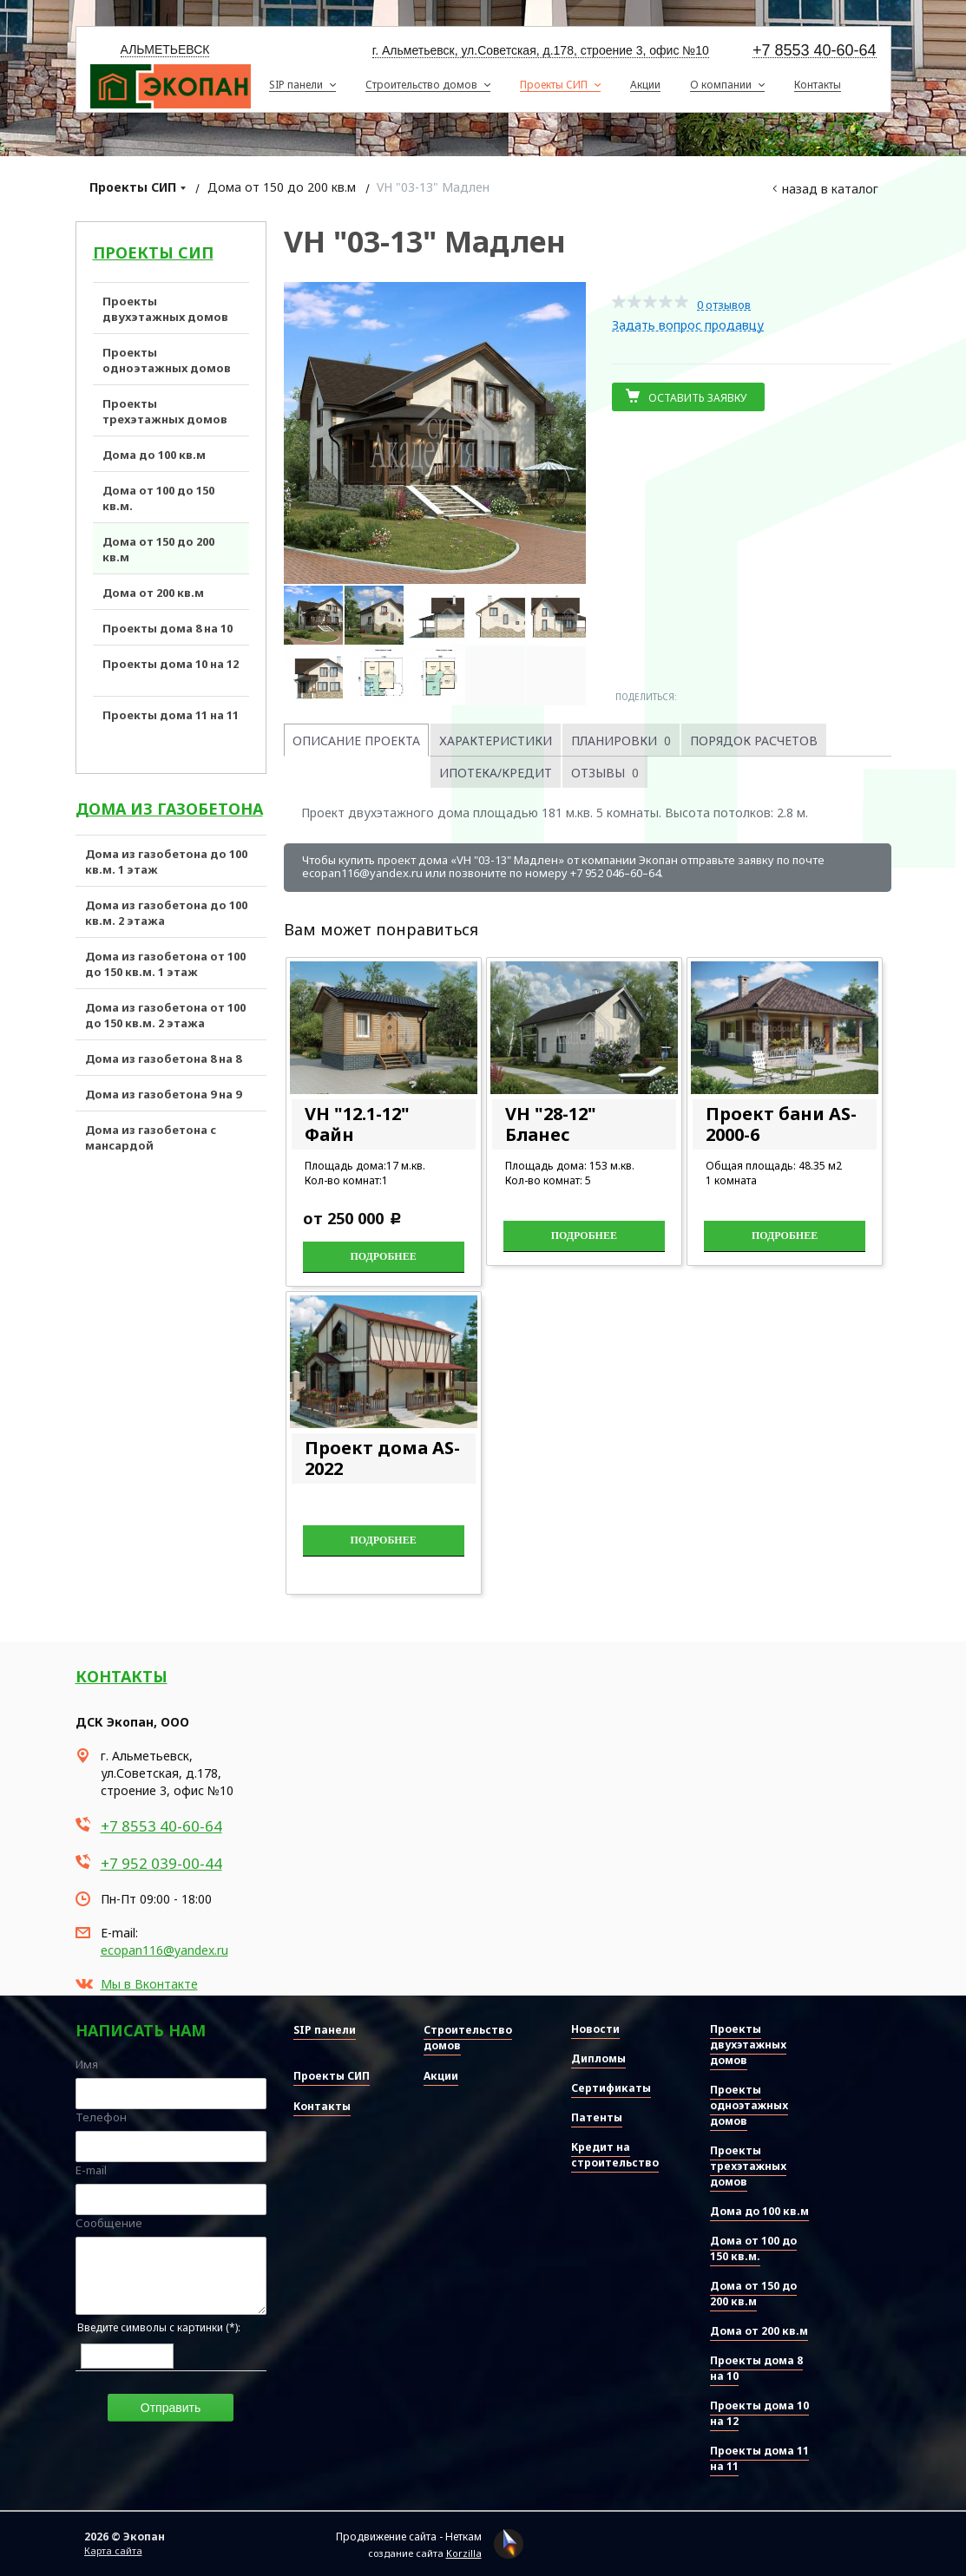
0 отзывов (724, 305)
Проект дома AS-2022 (382, 1458)
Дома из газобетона (169, 808)
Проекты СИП (132, 187)
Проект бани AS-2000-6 (781, 1124)
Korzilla (464, 2553)
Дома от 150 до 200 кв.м (281, 187)
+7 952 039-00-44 (161, 1863)
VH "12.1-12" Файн (357, 1124)
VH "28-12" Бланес (550, 1124)
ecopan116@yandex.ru (164, 1950)
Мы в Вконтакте (149, 1984)
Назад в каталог (830, 188)
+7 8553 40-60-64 (814, 50)
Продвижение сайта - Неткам (409, 2536)
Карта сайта (113, 2550)
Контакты (122, 1676)
